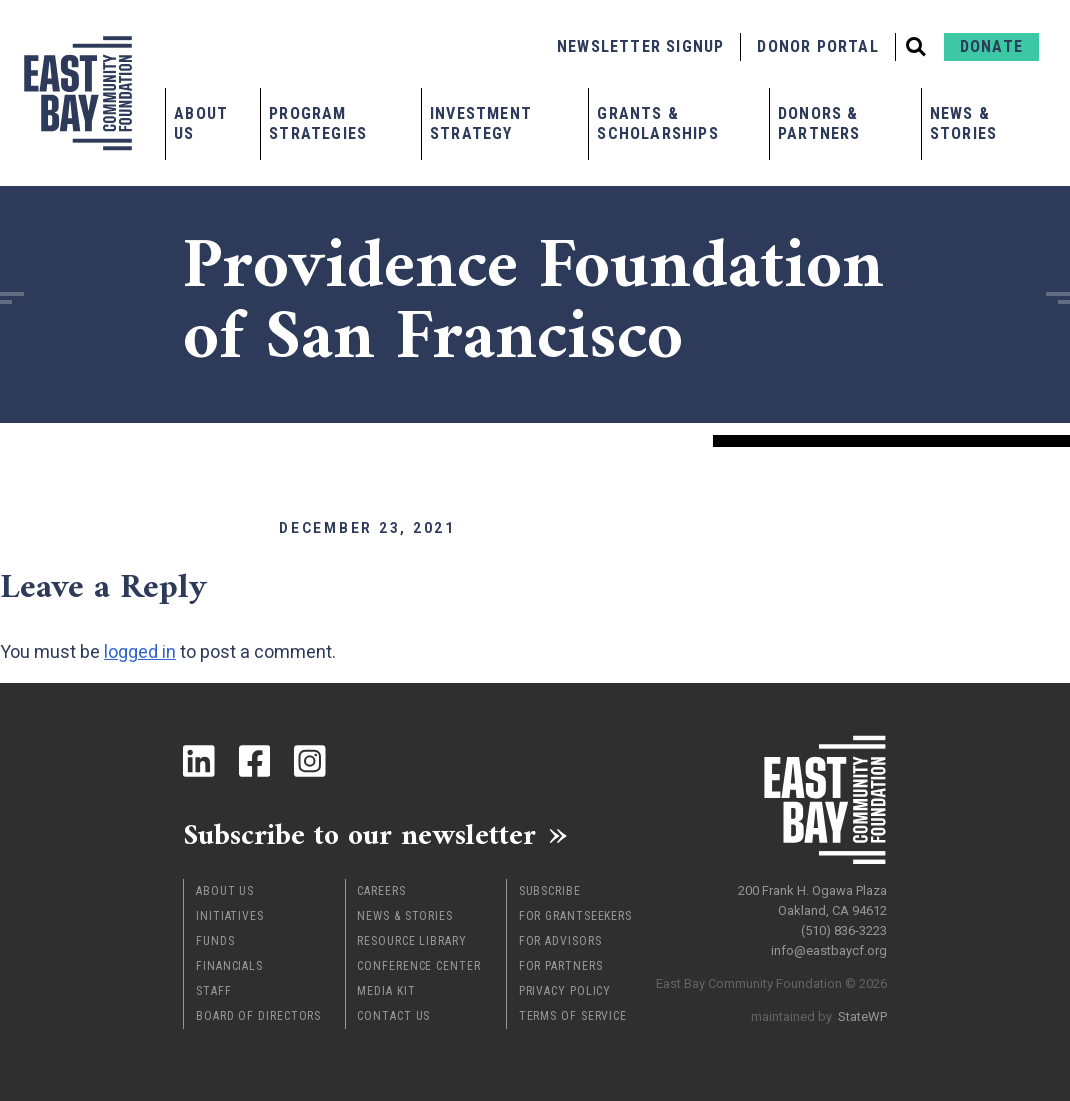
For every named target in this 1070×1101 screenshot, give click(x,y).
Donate (991, 46)
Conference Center (418, 966)
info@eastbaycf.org (829, 949)
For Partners (561, 966)
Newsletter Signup (640, 46)
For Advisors (560, 941)
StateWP (862, 1015)
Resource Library (411, 941)
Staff (214, 991)
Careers (381, 891)
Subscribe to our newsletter (362, 835)
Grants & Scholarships (657, 123)
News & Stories (963, 123)
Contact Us (393, 1016)
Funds (215, 941)
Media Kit (386, 991)
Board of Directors (258, 1016)
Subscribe (550, 891)
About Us (201, 123)
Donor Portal (817, 46)
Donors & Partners (819, 123)
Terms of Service (573, 1016)
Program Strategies (318, 123)
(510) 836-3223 (844, 929)
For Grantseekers (575, 916)
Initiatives (230, 916)
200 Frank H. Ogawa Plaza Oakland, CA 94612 (812, 899)
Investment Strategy (481, 123)
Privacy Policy (565, 991)
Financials (229, 966)
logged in (140, 651)
